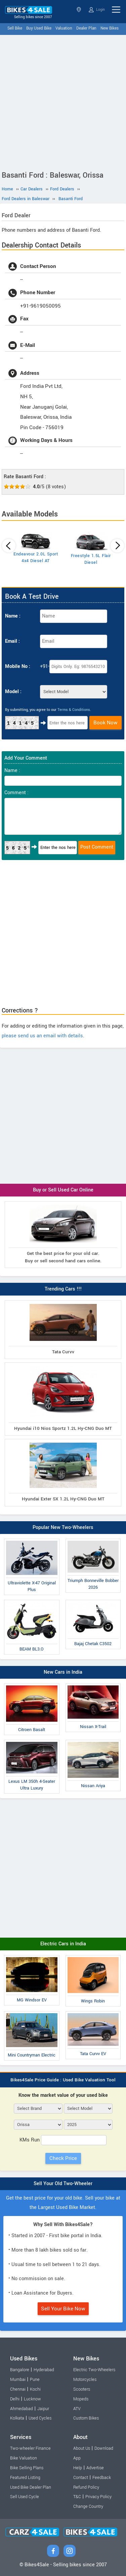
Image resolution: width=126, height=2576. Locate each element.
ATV (77, 2409)
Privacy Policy (98, 2497)
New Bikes (109, 28)
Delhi (14, 2399)
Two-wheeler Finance (30, 2448)
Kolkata (17, 2418)
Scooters (81, 2389)
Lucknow (32, 2399)
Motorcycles (84, 2380)
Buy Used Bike (38, 28)
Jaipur (43, 2409)
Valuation (63, 28)
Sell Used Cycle (24, 2497)
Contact (80, 2478)
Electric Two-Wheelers (94, 2370)
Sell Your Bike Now (63, 2308)
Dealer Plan (86, 28)
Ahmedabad (21, 2409)
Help (77, 2468)
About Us (81, 2448)
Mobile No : (17, 666)
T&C (77, 2497)
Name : (12, 616)
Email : (12, 641)
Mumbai (18, 2380)
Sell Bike (14, 28)
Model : (13, 691)
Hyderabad (44, 2370)
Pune (35, 2380)
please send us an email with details (42, 1035)
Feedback (101, 2478)
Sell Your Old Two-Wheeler (63, 2183)
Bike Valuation (23, 2458)
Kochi (35, 2389)
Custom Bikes (86, 2418)
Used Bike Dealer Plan (30, 2487)
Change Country (88, 2506)
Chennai (18, 2389)
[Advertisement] (63, 101)
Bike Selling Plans (26, 2468)
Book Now (105, 722)
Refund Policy (86, 2487)
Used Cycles (40, 2418)
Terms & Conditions (73, 709)
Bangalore (19, 2370)
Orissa (78, 9)
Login (97, 9)
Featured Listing (25, 2478)
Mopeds (80, 2399)
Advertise (95, 2468)
